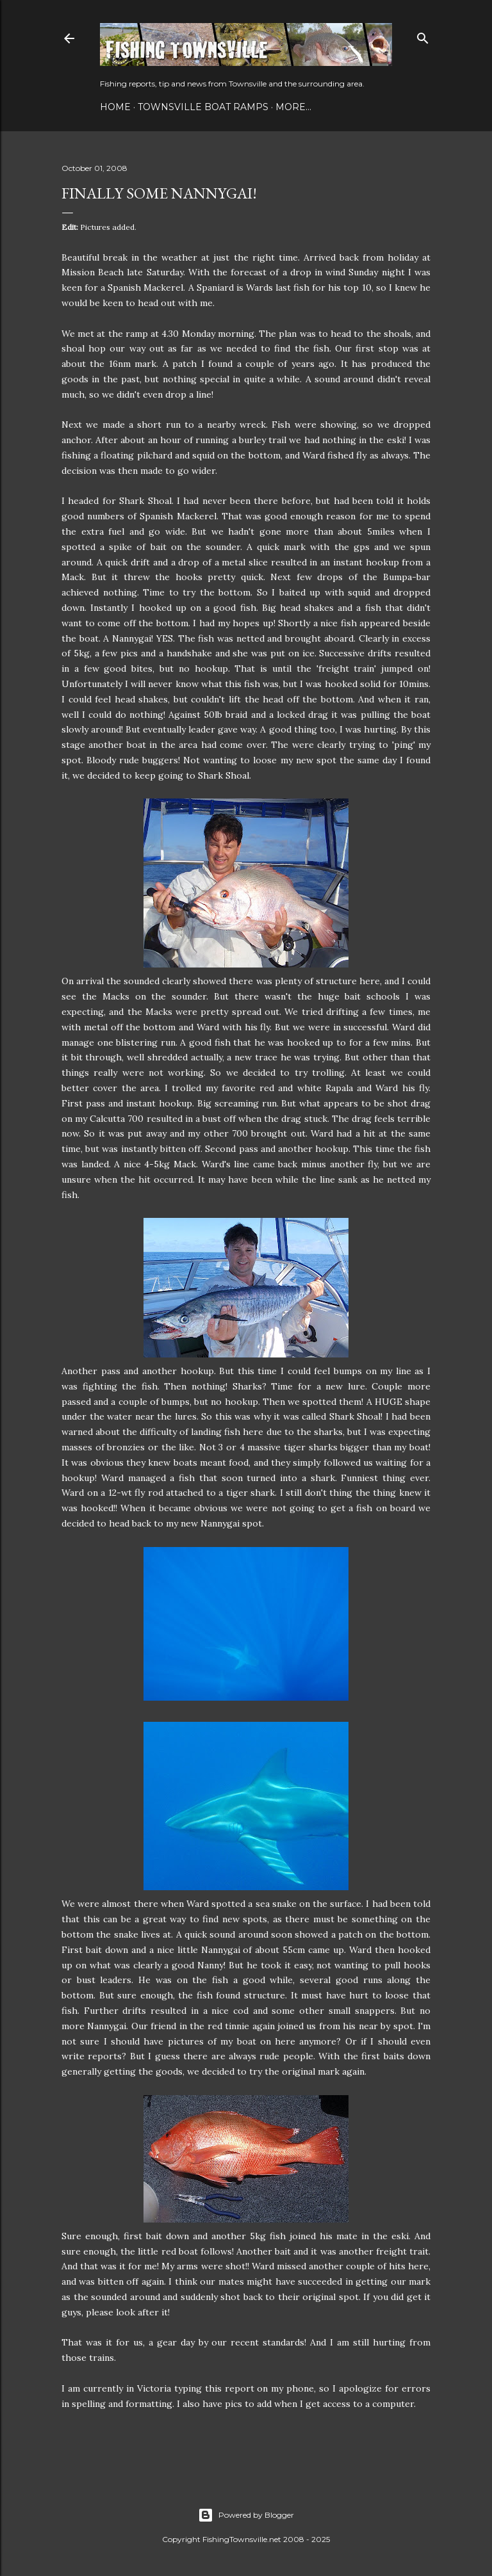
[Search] (422, 35)
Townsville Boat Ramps (203, 107)
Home (115, 107)
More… (293, 107)
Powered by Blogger (246, 2515)
